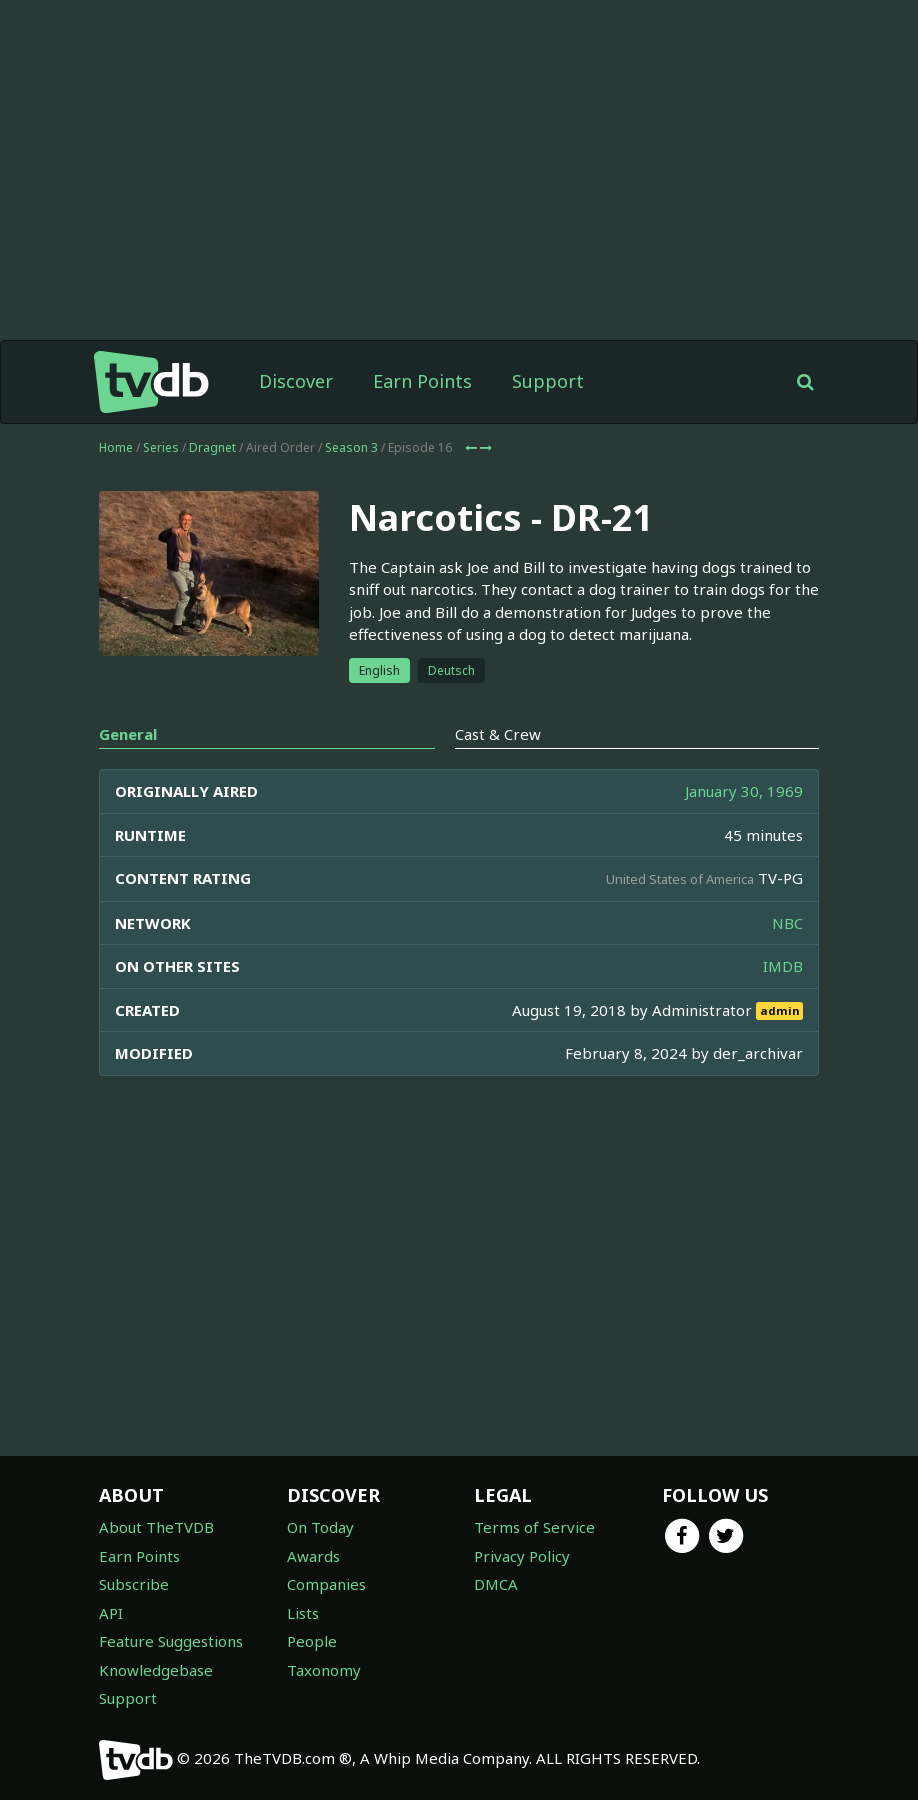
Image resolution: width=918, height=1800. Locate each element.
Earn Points (422, 381)
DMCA (496, 1584)
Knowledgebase (156, 1670)
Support (548, 381)
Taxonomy (324, 1670)
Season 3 (351, 447)
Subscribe (134, 1584)
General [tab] (128, 734)
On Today (320, 1527)
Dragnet (212, 447)
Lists (303, 1613)
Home (116, 447)
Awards (313, 1556)
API (111, 1613)
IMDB (783, 966)
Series (161, 447)
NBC (787, 923)
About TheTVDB (156, 1527)
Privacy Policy (522, 1556)
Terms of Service (534, 1527)
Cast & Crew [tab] (498, 734)
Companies (326, 1584)
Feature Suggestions (171, 1641)
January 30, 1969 (744, 791)
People (312, 1641)
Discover (296, 381)
